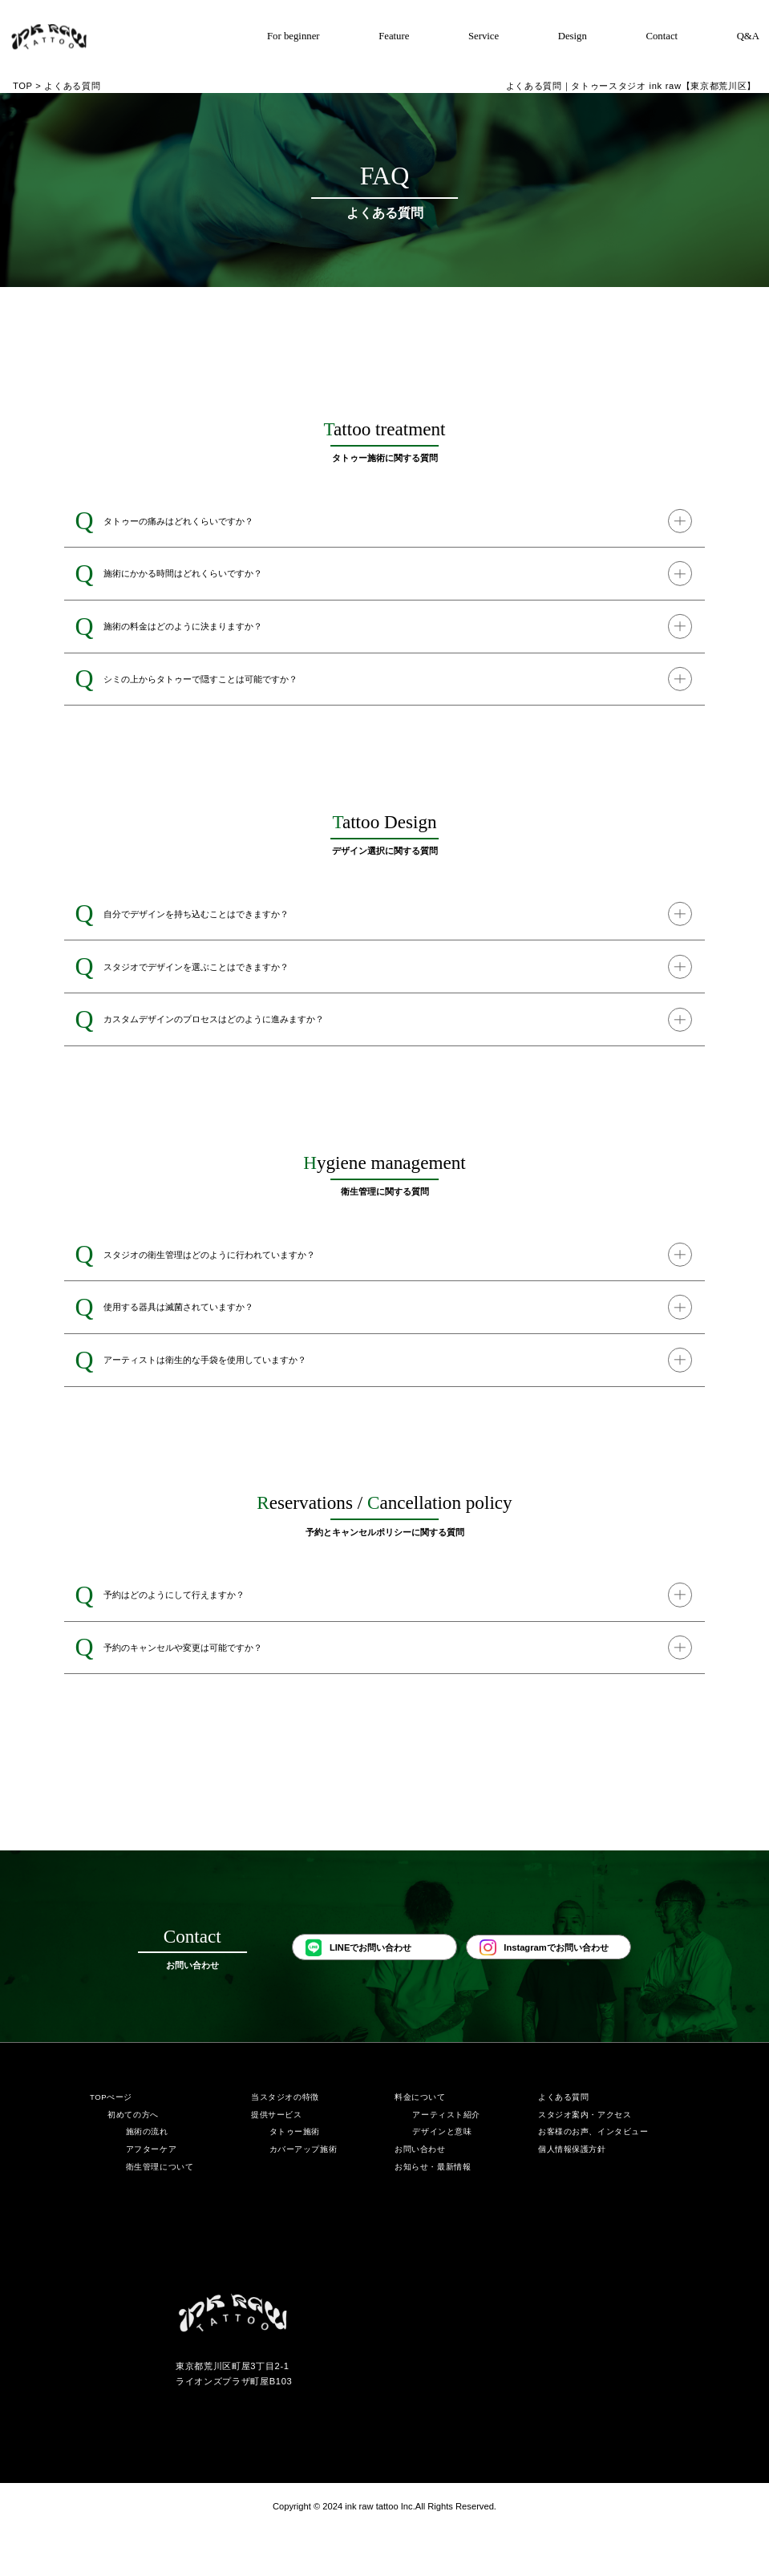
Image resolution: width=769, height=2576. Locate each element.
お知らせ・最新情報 (433, 2212)
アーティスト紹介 (446, 2160)
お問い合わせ (420, 2194)
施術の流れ (147, 2177)
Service (483, 36)
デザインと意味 (442, 2177)
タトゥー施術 (294, 2177)
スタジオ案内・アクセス (584, 2160)
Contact (662, 36)
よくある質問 (563, 2142)
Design (572, 36)
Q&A (748, 36)
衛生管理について (160, 2212)
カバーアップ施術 (303, 2194)
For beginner (293, 36)
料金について (420, 2142)
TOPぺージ (111, 2142)
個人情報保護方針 (572, 2194)
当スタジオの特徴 (285, 2142)
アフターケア (151, 2194)
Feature (393, 36)
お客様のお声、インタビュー (593, 2177)
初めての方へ (132, 2160)
